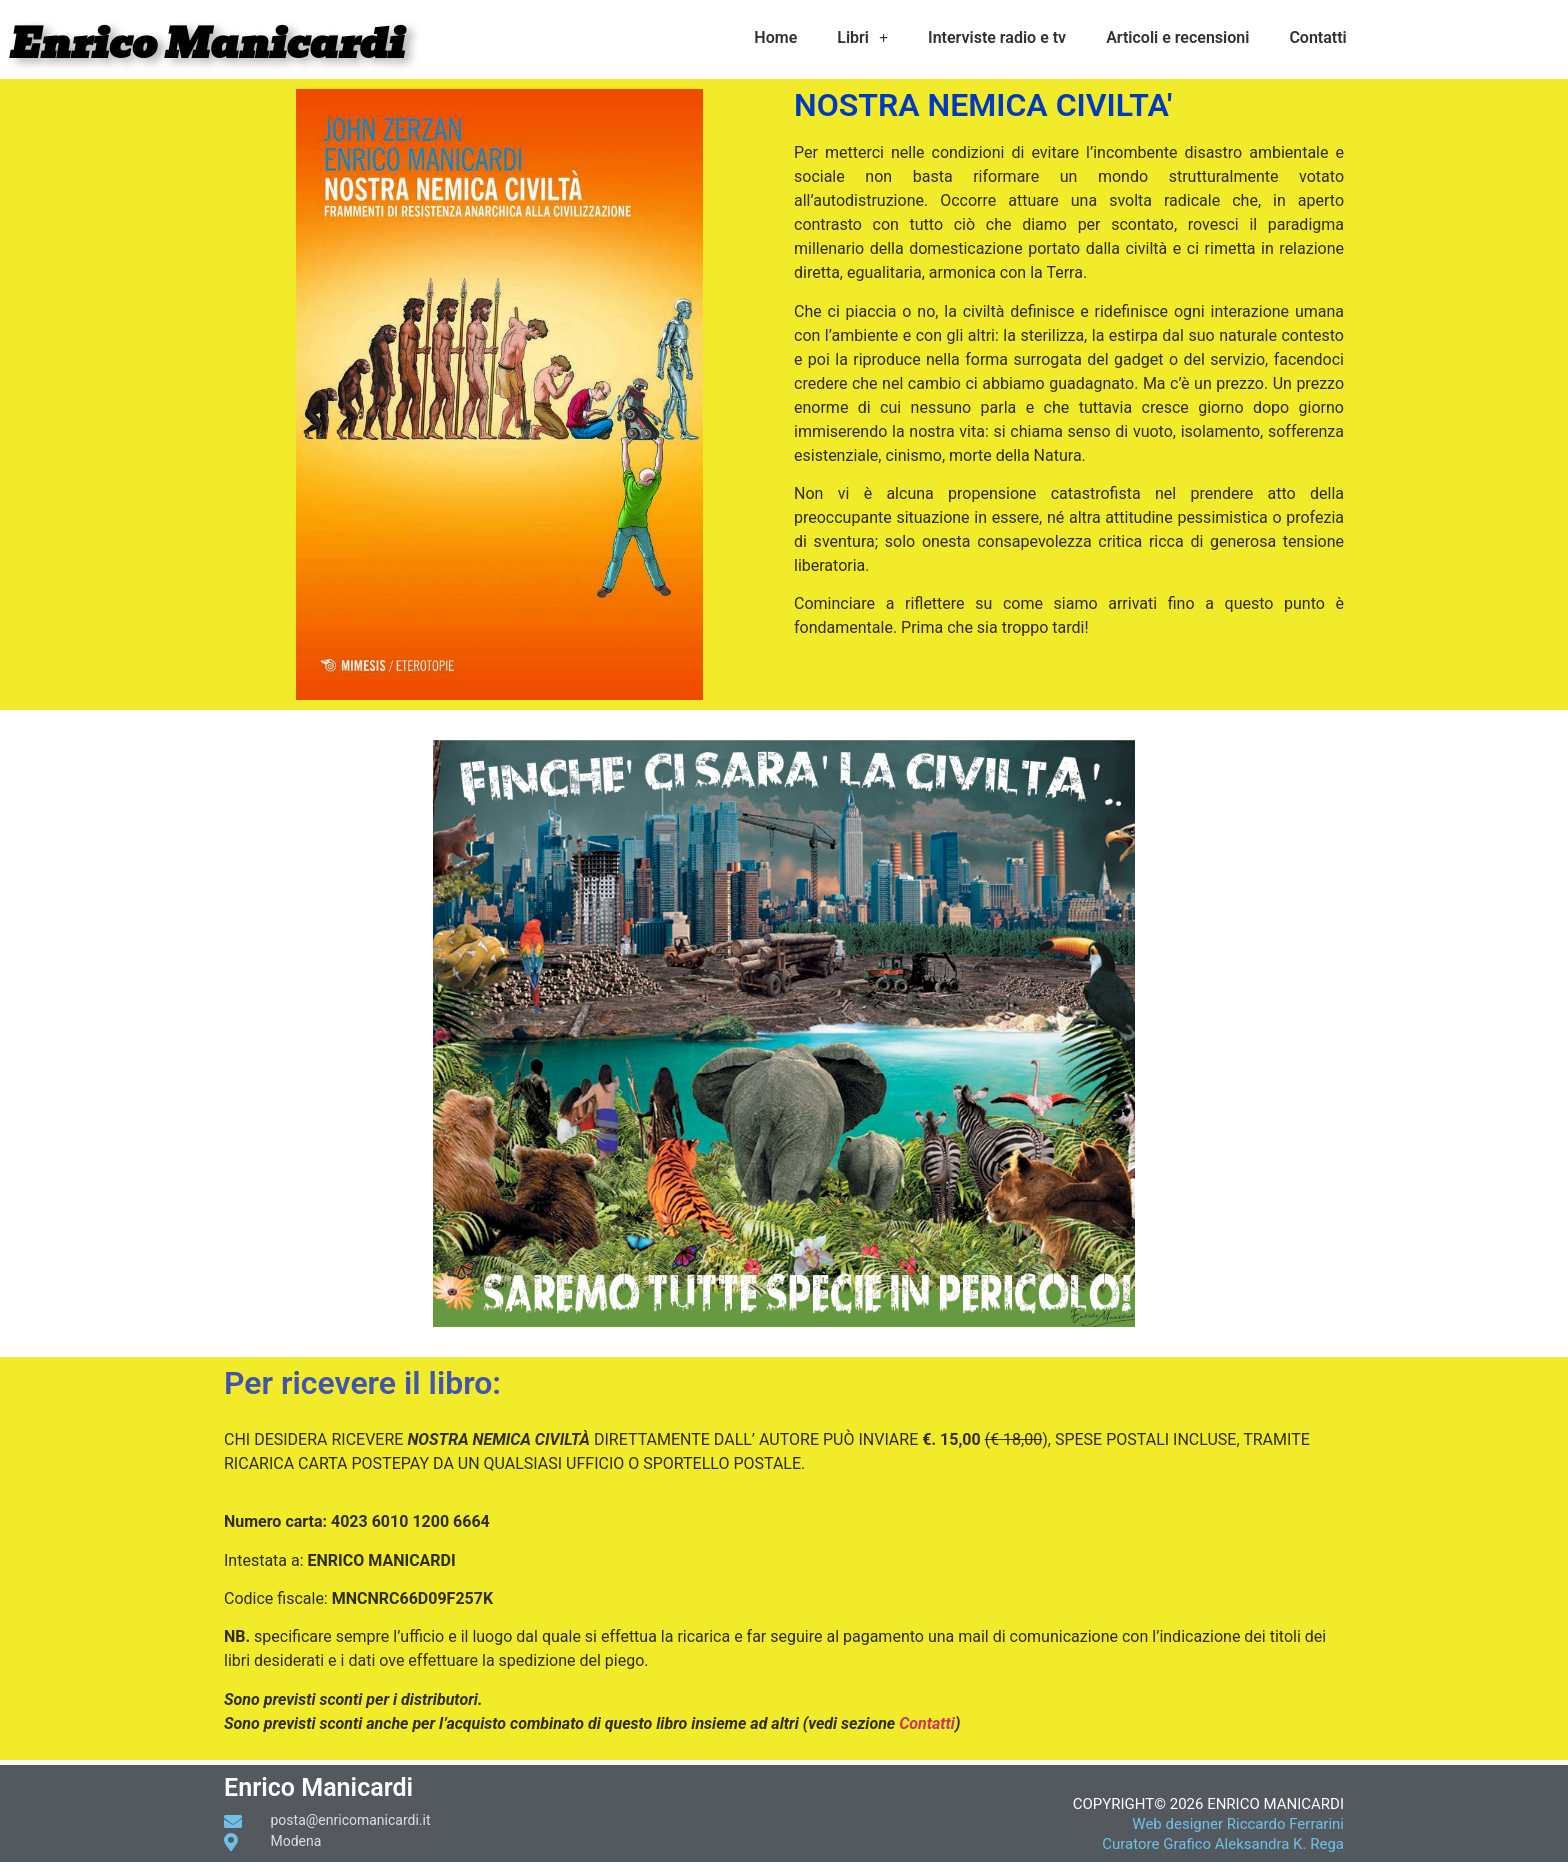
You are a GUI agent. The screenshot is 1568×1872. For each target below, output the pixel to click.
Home (775, 37)
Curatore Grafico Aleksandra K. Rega (1223, 1844)
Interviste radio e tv (997, 37)
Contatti (1317, 37)
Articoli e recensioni (1177, 37)
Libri (862, 38)
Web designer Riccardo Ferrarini (1238, 1824)
